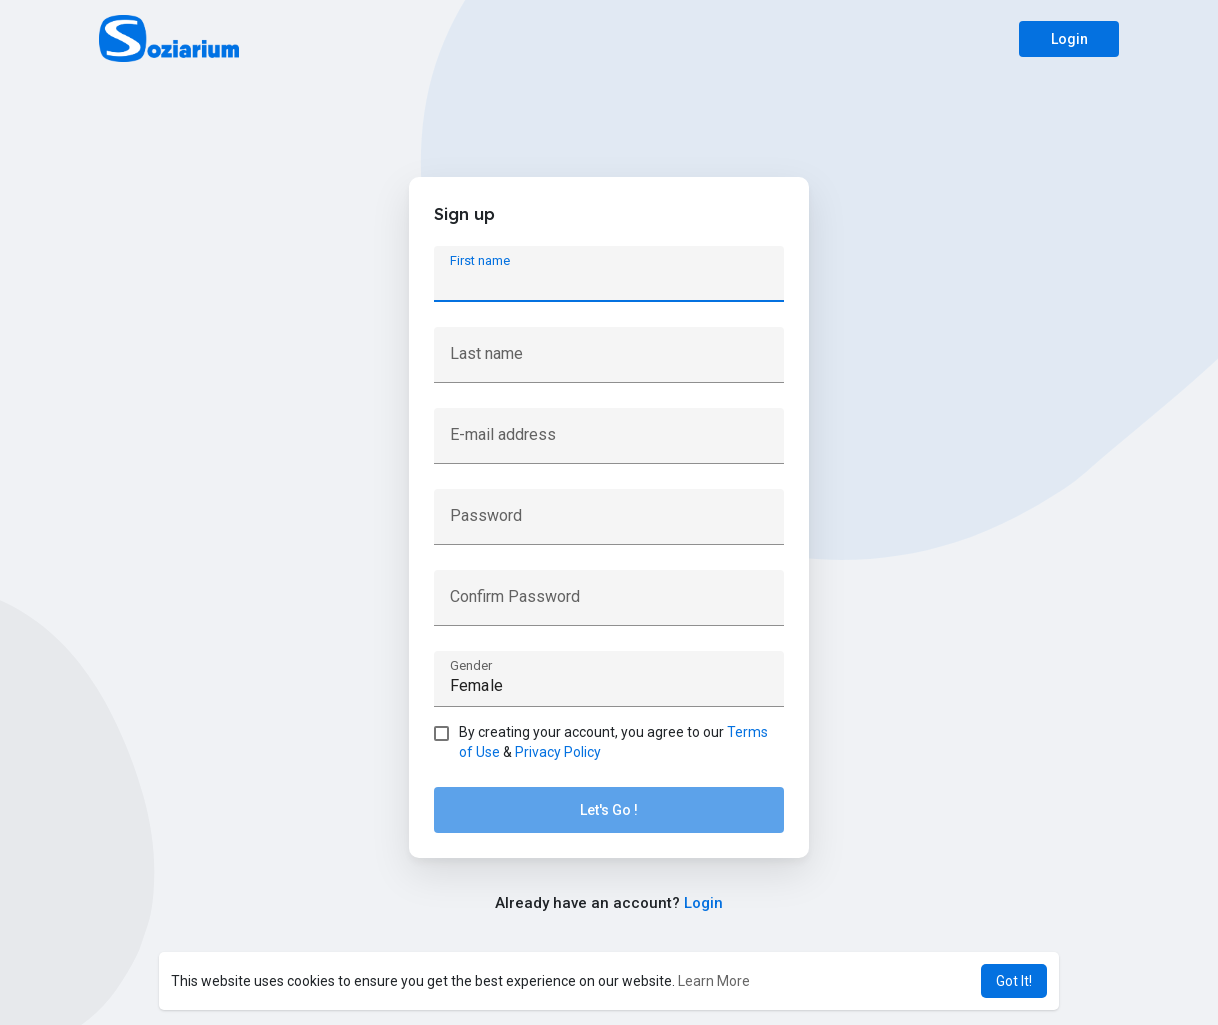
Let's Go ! (609, 810)
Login (1069, 39)
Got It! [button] (1014, 981)
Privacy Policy (558, 752)
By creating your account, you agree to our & (613, 742)
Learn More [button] (714, 981)
